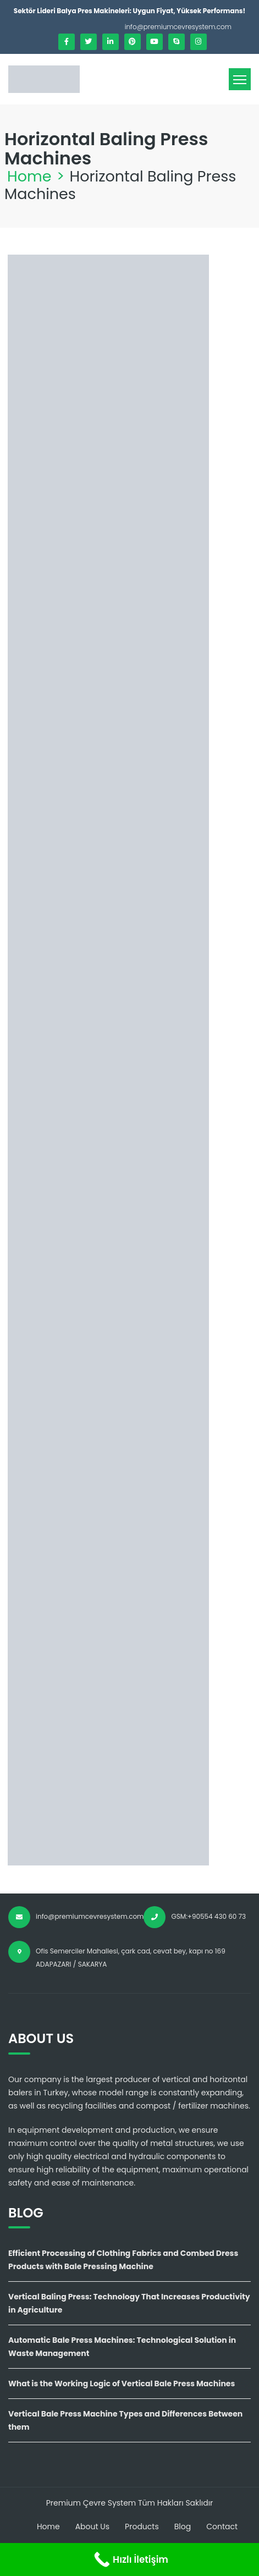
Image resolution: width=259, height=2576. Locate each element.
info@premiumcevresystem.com (178, 26)
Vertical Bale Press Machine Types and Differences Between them (125, 2420)
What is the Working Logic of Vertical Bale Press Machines (121, 2383)
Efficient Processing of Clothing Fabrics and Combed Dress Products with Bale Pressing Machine (123, 2260)
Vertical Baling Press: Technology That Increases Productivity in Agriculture (129, 2303)
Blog (182, 2526)
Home (29, 176)
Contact (222, 2526)
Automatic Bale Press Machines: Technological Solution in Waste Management (122, 2347)
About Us (92, 2526)
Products (142, 2526)
